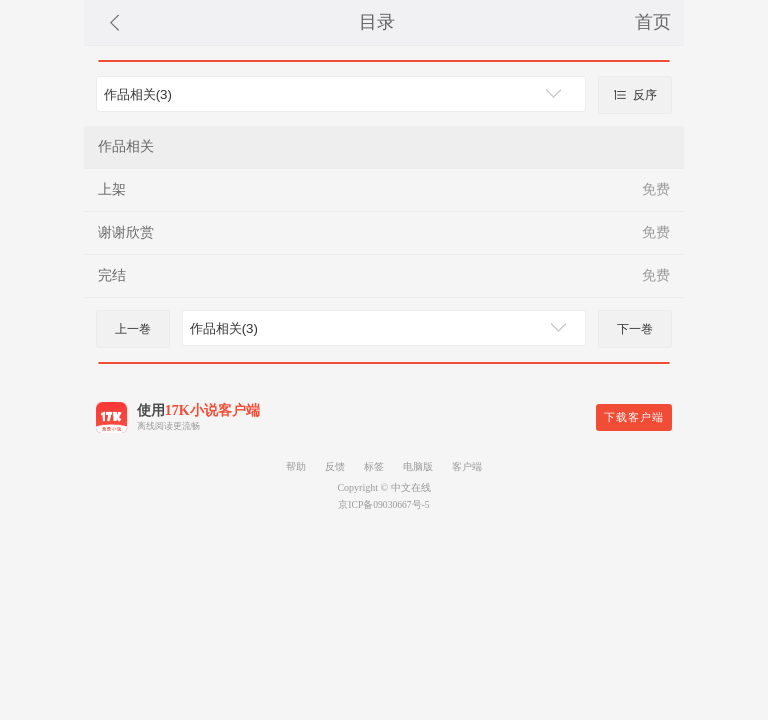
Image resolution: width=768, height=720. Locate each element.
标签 (374, 466)
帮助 (296, 466)
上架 (112, 189)
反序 (635, 95)
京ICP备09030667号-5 (383, 504)
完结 (112, 275)
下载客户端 (634, 417)
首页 (653, 22)
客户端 (467, 466)
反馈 (335, 466)
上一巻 (133, 329)
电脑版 (418, 466)
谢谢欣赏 (126, 232)
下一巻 (635, 329)
